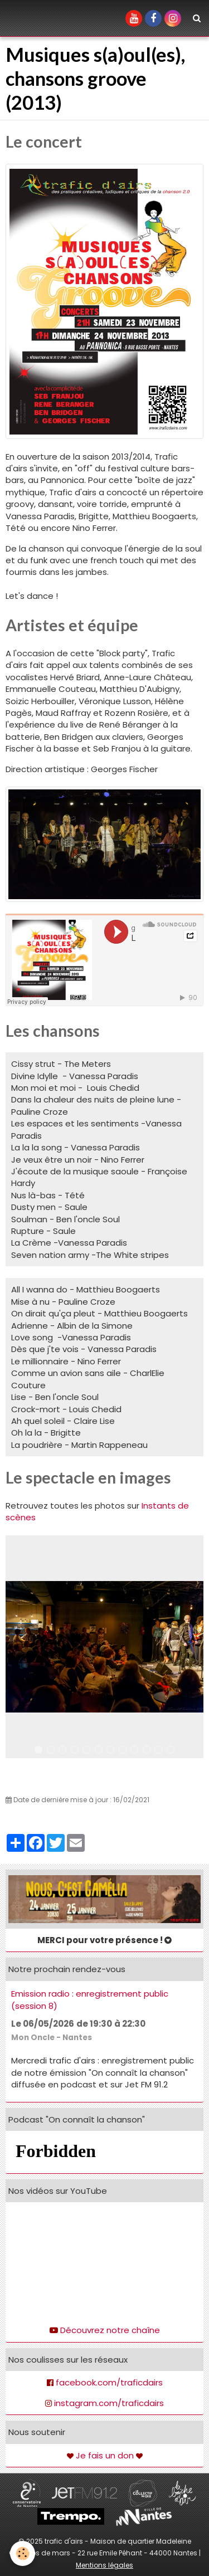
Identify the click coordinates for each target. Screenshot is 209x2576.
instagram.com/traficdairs (109, 2403)
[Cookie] (22, 2553)
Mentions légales (104, 2565)
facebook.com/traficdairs (109, 2382)
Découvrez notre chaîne (110, 2330)
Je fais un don (105, 2455)
